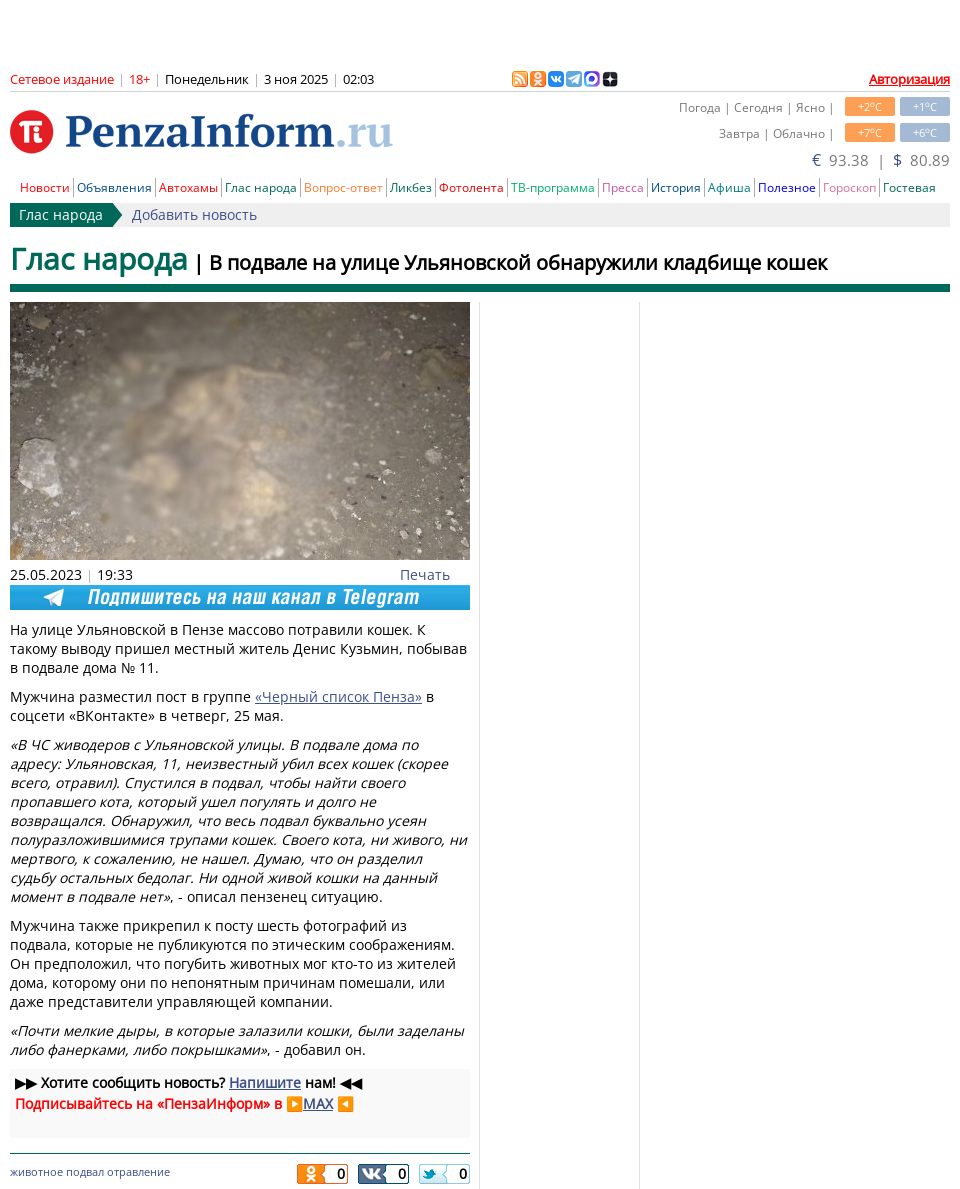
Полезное (787, 187)
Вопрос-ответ (343, 187)
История (676, 187)
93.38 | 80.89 (881, 160)
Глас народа (261, 187)
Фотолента (471, 187)
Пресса (623, 187)
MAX (318, 1103)
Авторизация (909, 79)
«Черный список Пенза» (338, 696)
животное (36, 1171)
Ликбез (411, 187)
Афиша (729, 187)
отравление (138, 1171)
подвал (85, 1171)
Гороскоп (849, 187)
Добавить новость (194, 214)
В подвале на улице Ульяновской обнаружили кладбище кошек (518, 262)
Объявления (114, 187)
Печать (425, 574)
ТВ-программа (553, 187)
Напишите (265, 1082)
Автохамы (188, 187)
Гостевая (909, 187)
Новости (45, 187)
